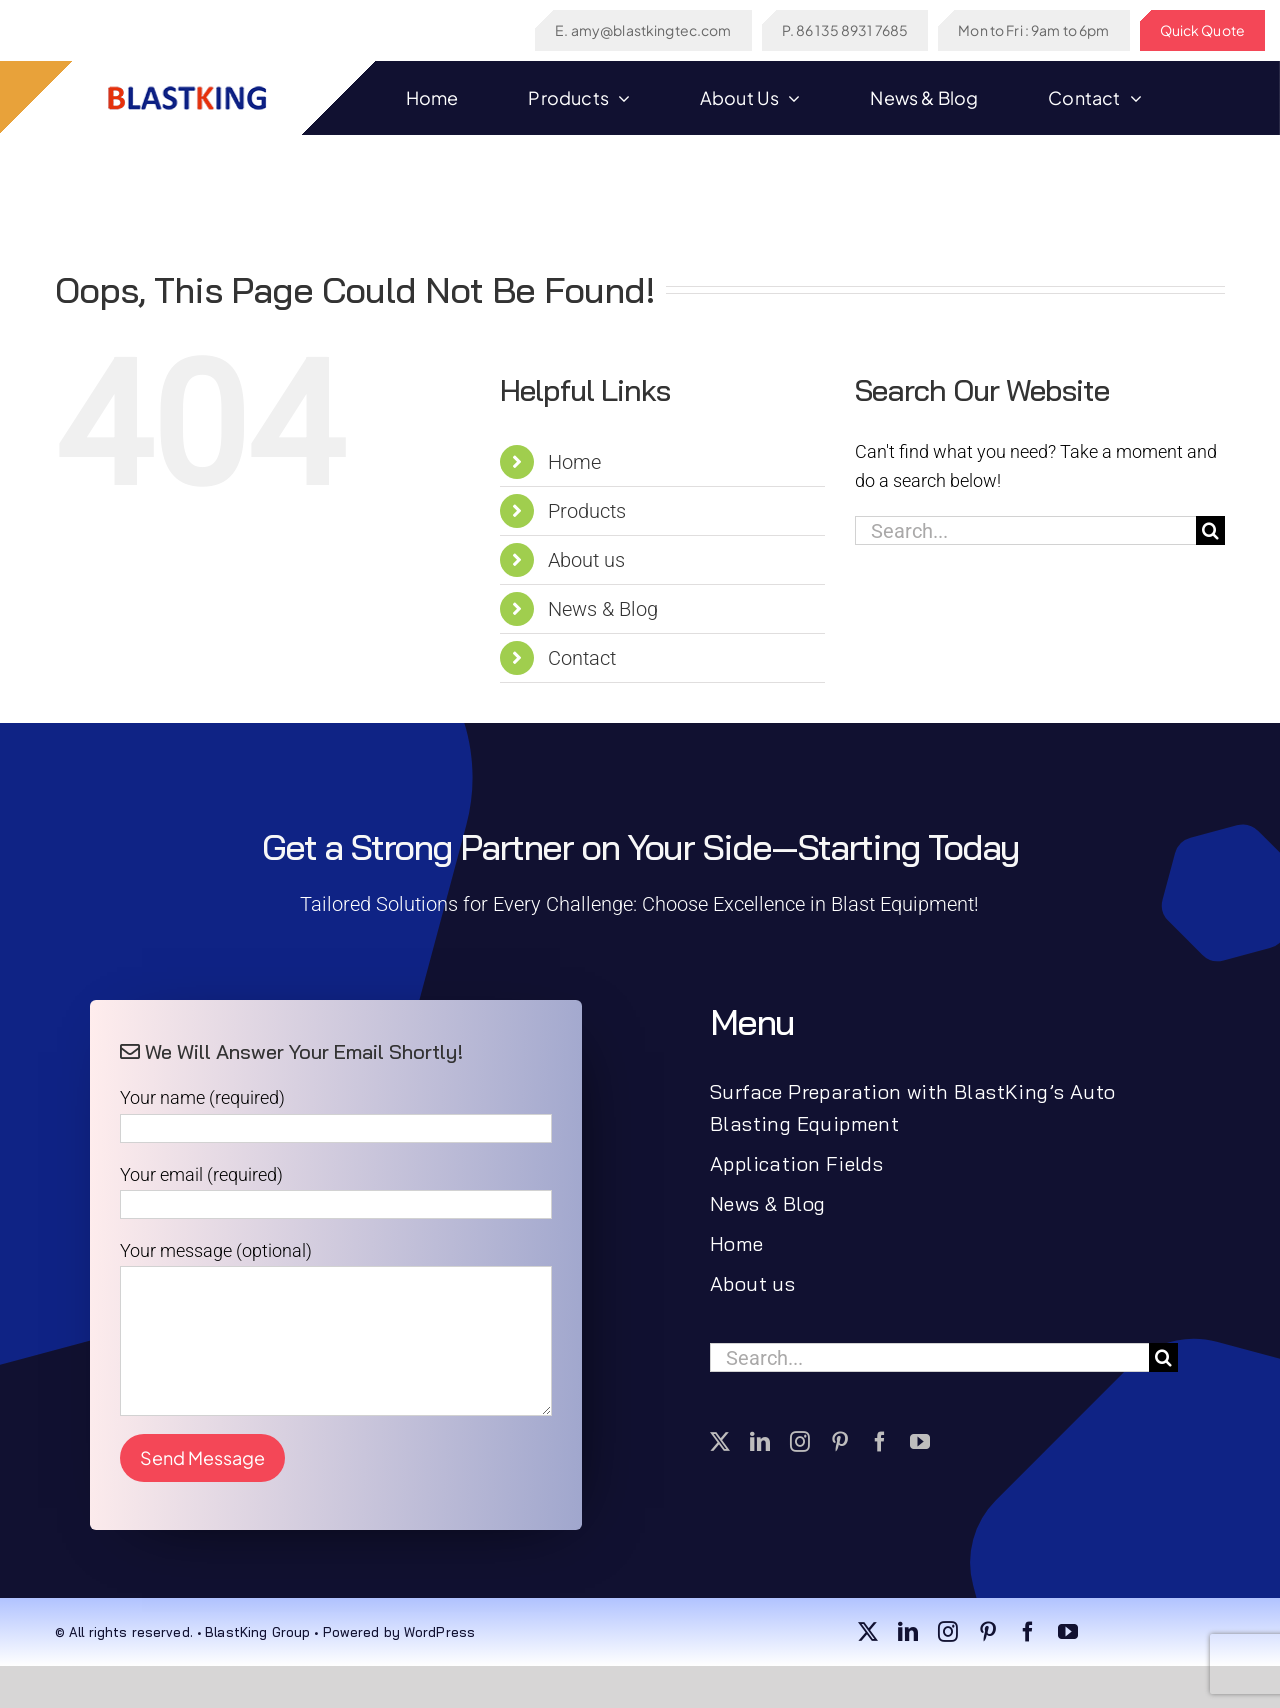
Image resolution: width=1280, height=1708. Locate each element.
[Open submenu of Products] (619, 98)
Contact (582, 658)
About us (586, 560)
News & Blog (603, 609)
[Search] (1210, 530)
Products (587, 511)
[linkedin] (760, 1442)
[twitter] (720, 1442)
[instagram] (800, 1442)
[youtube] (920, 1442)
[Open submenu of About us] (789, 98)
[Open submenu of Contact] (1131, 98)
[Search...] (1025, 530)
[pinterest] (840, 1442)
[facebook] (880, 1442)
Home (574, 462)
